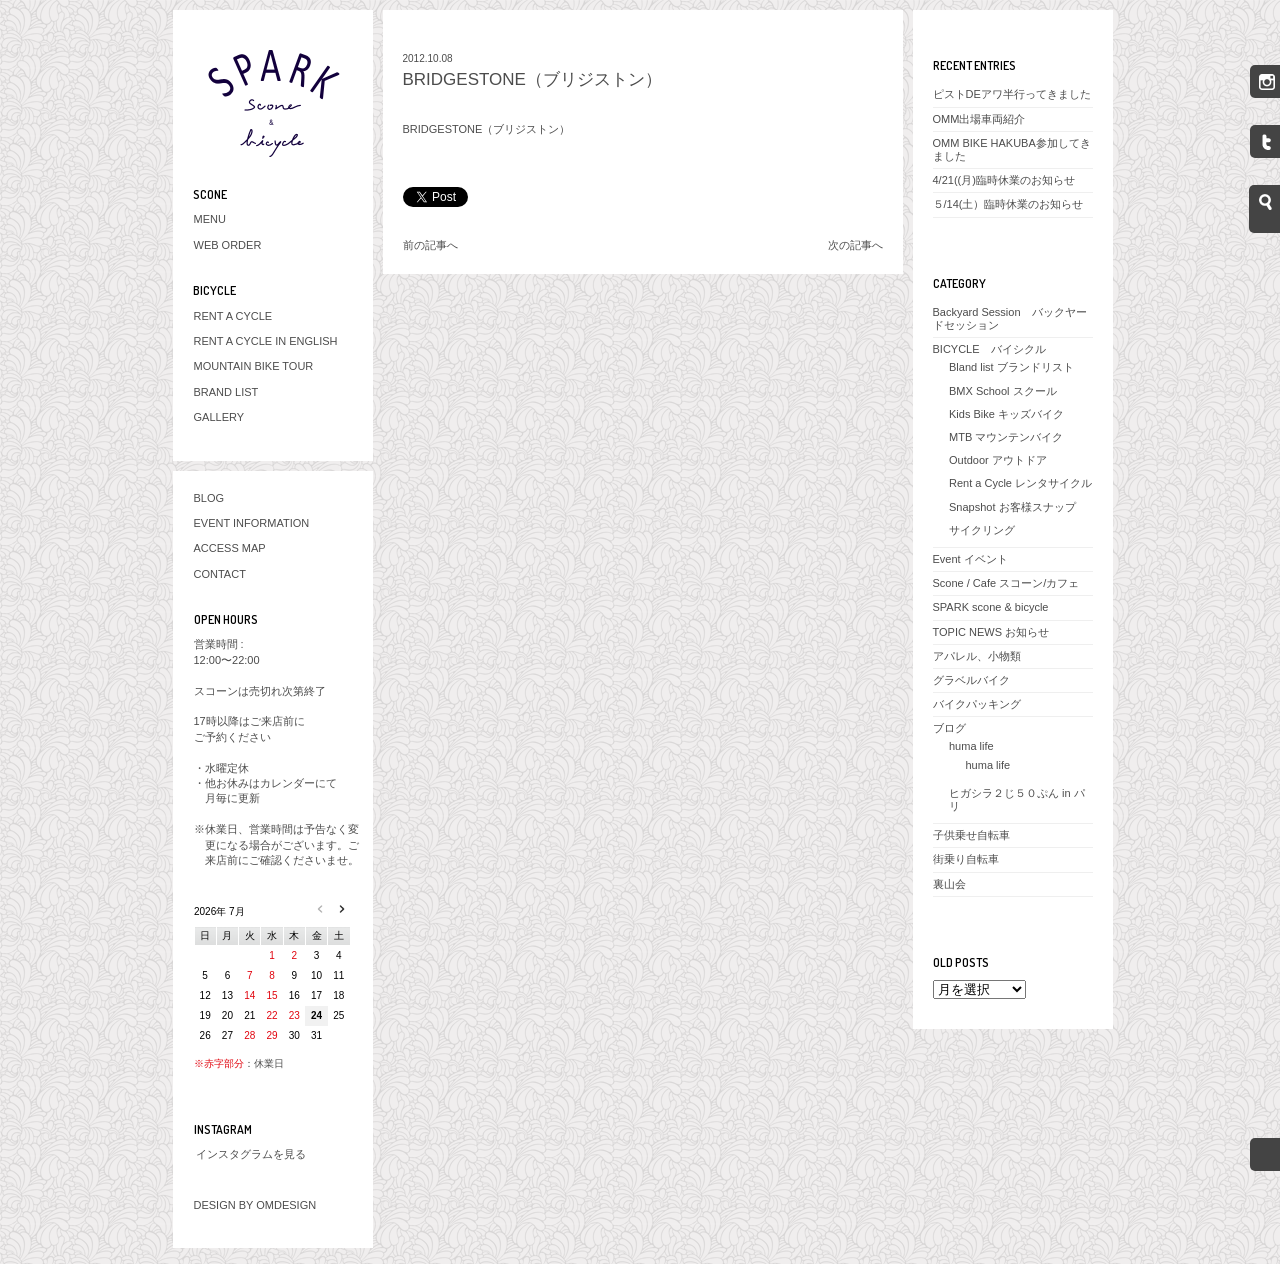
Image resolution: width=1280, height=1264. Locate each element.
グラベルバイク (971, 680)
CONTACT (220, 574)
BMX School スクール (1003, 391)
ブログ (949, 728)
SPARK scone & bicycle (991, 607)
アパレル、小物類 (977, 656)
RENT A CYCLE (233, 316)
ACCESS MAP (230, 548)
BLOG (209, 498)
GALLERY (219, 417)
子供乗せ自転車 (971, 835)
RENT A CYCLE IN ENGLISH (266, 341)
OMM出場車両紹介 (979, 119)
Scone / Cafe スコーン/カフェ (1006, 583)
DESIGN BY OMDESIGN (255, 1205)
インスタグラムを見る (251, 1154)
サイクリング (982, 530)
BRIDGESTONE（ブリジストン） (532, 79)
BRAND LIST (226, 392)
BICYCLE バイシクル (989, 349)
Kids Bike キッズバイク (1006, 414)
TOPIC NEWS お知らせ (991, 632)
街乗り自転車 (966, 859)
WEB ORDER (228, 245)
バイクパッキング (977, 704)
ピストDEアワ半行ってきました (1012, 94)
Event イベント (970, 559)
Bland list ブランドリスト (1011, 367)
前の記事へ (430, 245)
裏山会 (949, 884)
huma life (971, 746)
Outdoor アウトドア (998, 460)
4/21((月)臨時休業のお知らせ (1004, 180)
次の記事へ (855, 245)
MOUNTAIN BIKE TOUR (254, 366)
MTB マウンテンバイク (1006, 437)
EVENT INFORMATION (252, 523)
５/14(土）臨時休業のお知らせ (1008, 204)
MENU (210, 219)
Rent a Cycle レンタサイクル (1020, 483)
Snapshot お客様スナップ (1012, 507)
